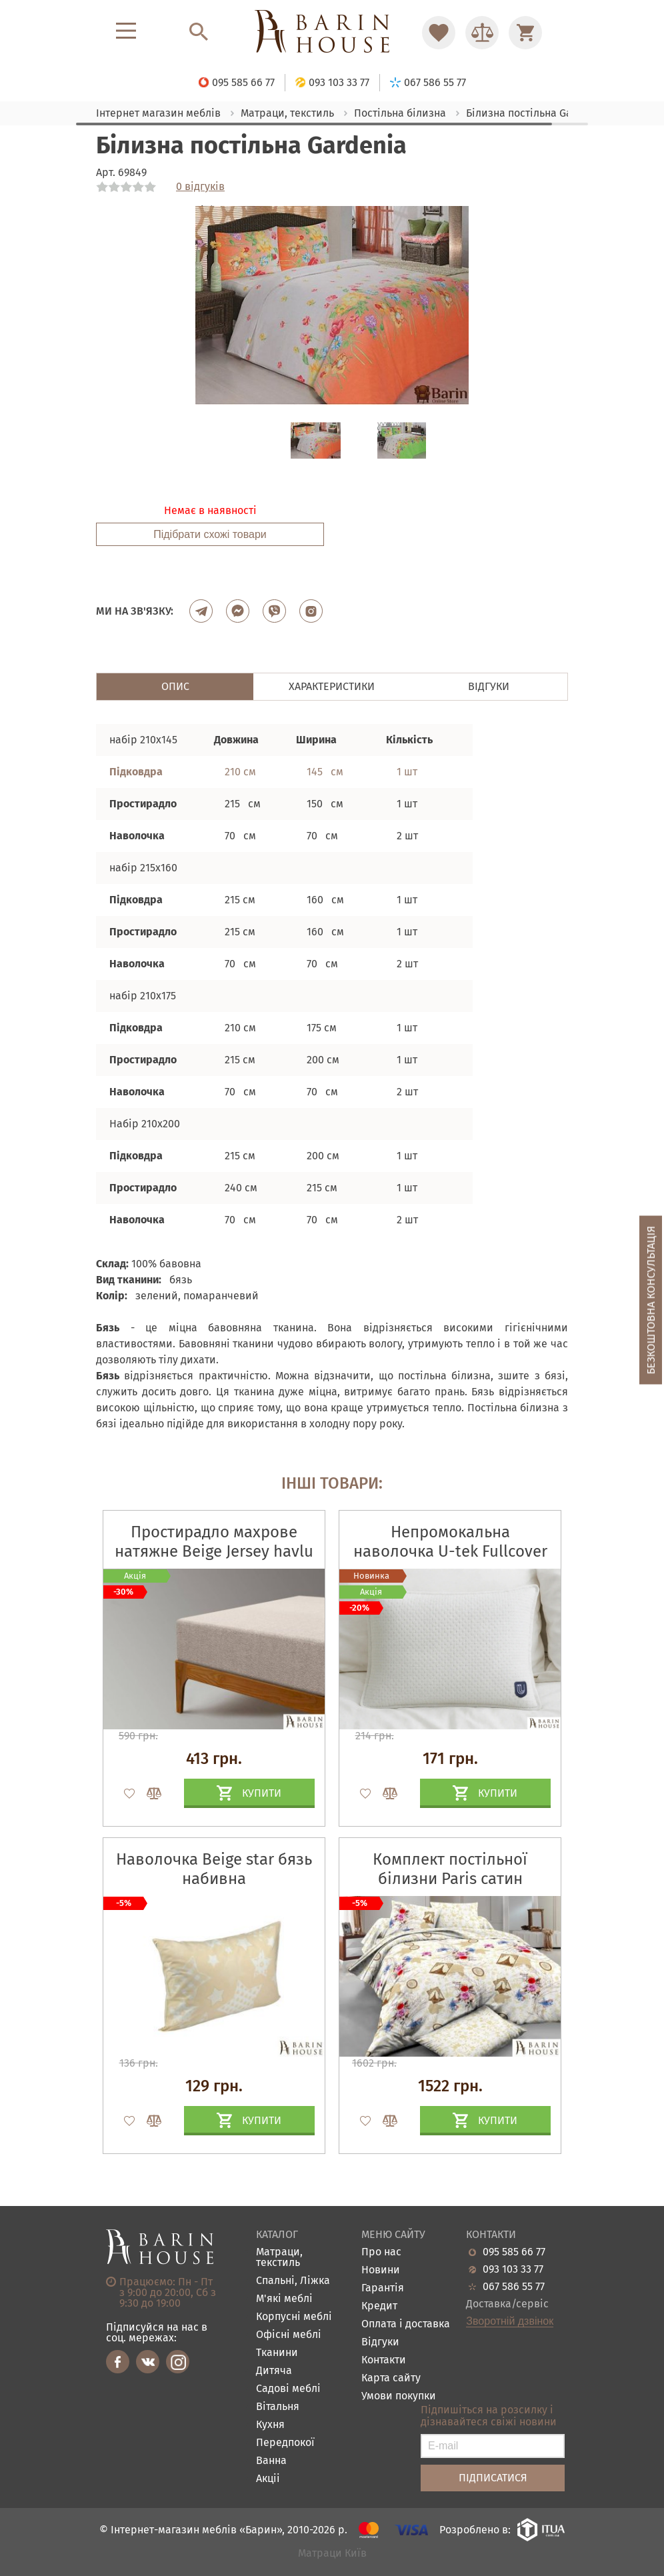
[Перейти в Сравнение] (482, 32)
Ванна (271, 2461)
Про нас (381, 2252)
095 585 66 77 (514, 2252)
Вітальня (277, 2407)
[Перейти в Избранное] (438, 32)
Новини (380, 2270)
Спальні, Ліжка (293, 2281)
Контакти (383, 2360)
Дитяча (274, 2371)
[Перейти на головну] (332, 32)
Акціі (268, 2479)
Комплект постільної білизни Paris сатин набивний (450, 1878)
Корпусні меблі (294, 2317)
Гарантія (382, 2288)
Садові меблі (288, 2389)
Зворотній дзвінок (509, 2321)
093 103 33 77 (513, 2269)
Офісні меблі (288, 2335)
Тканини (277, 2353)
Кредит (379, 2306)
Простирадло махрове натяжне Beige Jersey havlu (214, 1542)
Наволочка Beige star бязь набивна (214, 1869)
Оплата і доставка (405, 2324)
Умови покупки (398, 2396)
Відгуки (380, 2342)
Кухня (270, 2425)
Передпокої (285, 2443)
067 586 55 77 (514, 2286)
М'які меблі (284, 2299)
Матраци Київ (332, 2553)
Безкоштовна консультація (651, 1300)
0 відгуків (200, 186)
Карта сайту (391, 2378)
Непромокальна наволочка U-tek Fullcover (450, 1542)
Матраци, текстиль (279, 2258)
